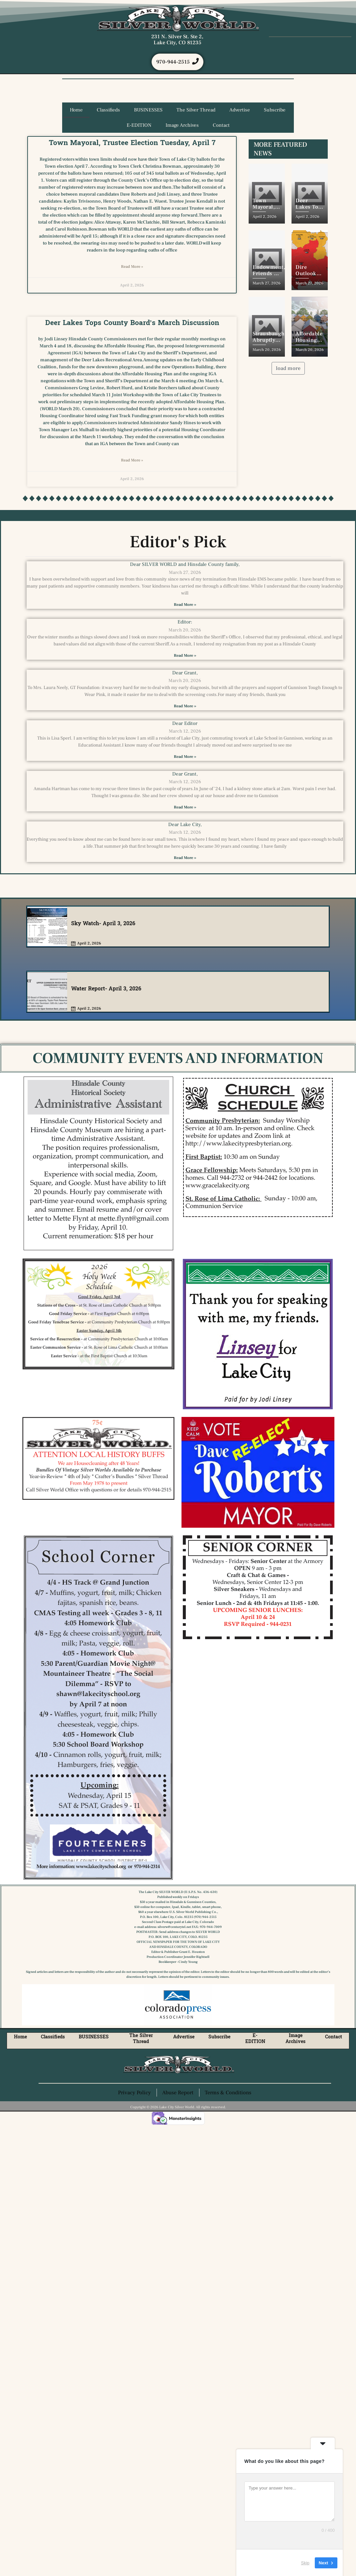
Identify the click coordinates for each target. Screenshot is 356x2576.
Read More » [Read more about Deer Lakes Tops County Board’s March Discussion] (132, 460)
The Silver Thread (196, 110)
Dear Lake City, (185, 825)
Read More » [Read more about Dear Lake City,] (185, 858)
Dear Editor (184, 724)
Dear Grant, (185, 673)
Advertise (239, 110)
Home (76, 110)
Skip (305, 2562)
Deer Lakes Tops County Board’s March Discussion (132, 323)
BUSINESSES (148, 110)
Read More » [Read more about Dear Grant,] (185, 706)
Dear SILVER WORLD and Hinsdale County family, (185, 565)
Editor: (185, 622)
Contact (221, 126)
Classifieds (108, 110)
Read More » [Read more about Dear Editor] (185, 757)
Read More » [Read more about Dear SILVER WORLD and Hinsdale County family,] (185, 605)
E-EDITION (139, 126)
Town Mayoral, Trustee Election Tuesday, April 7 (132, 143)
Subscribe (275, 110)
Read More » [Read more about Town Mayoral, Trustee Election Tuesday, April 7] (132, 266)
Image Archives (182, 126)
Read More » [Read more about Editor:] (185, 655)
